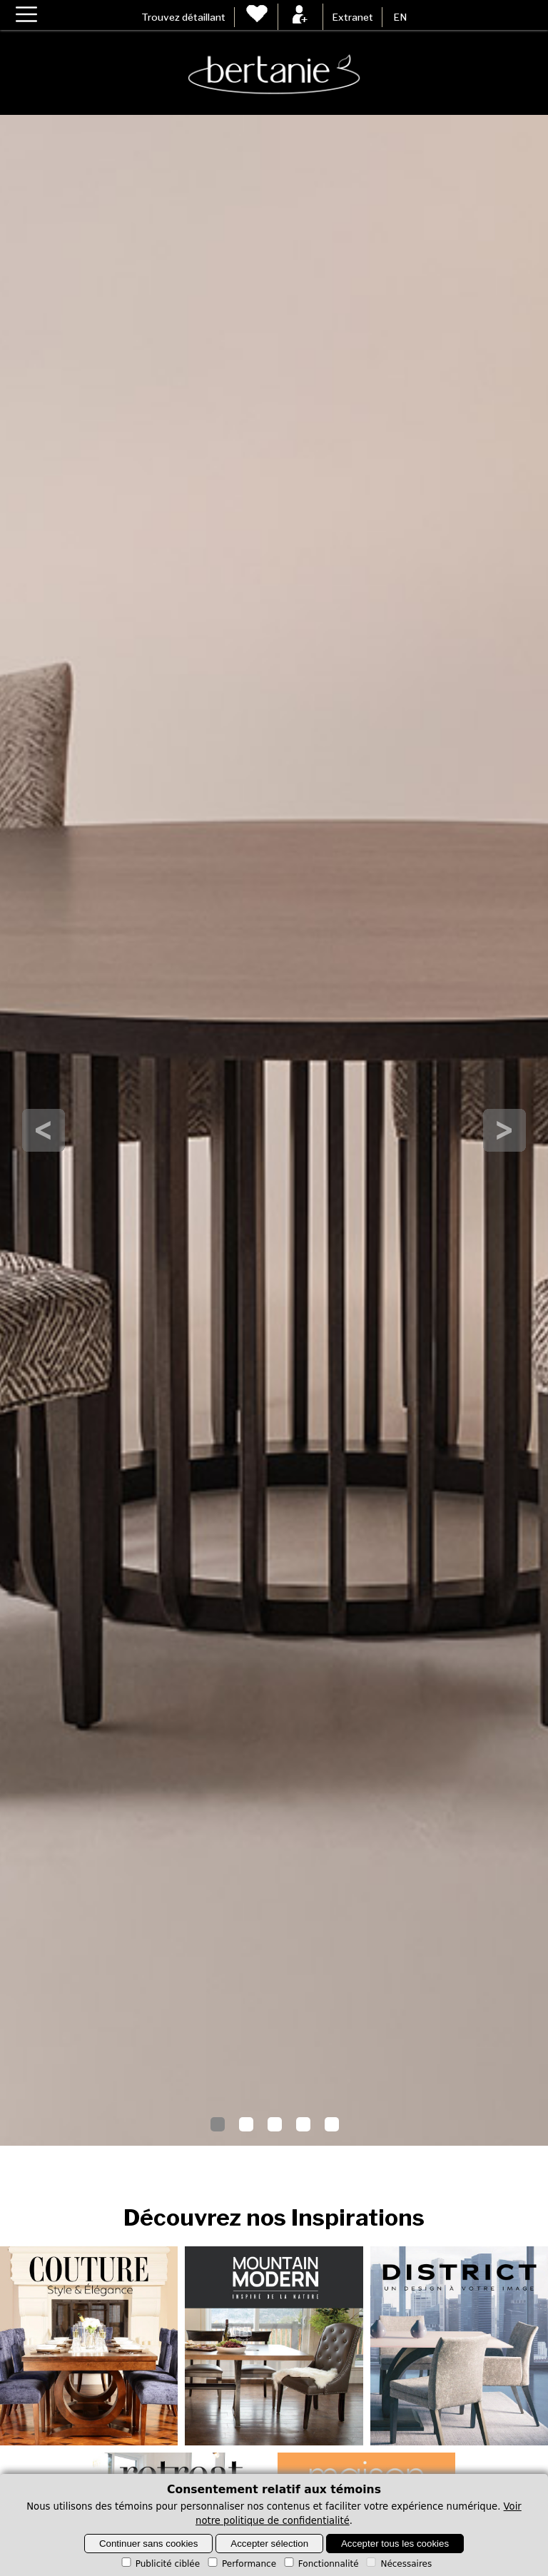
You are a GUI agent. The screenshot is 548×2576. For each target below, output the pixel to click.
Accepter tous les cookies (395, 2543)
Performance (241, 2564)
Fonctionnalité (320, 2564)
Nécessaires (398, 2564)
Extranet (352, 17)
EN (400, 17)
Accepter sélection (269, 2543)
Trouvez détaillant (183, 17)
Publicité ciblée (159, 2564)
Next (504, 1130)
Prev (43, 1130)
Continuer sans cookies (148, 2543)
